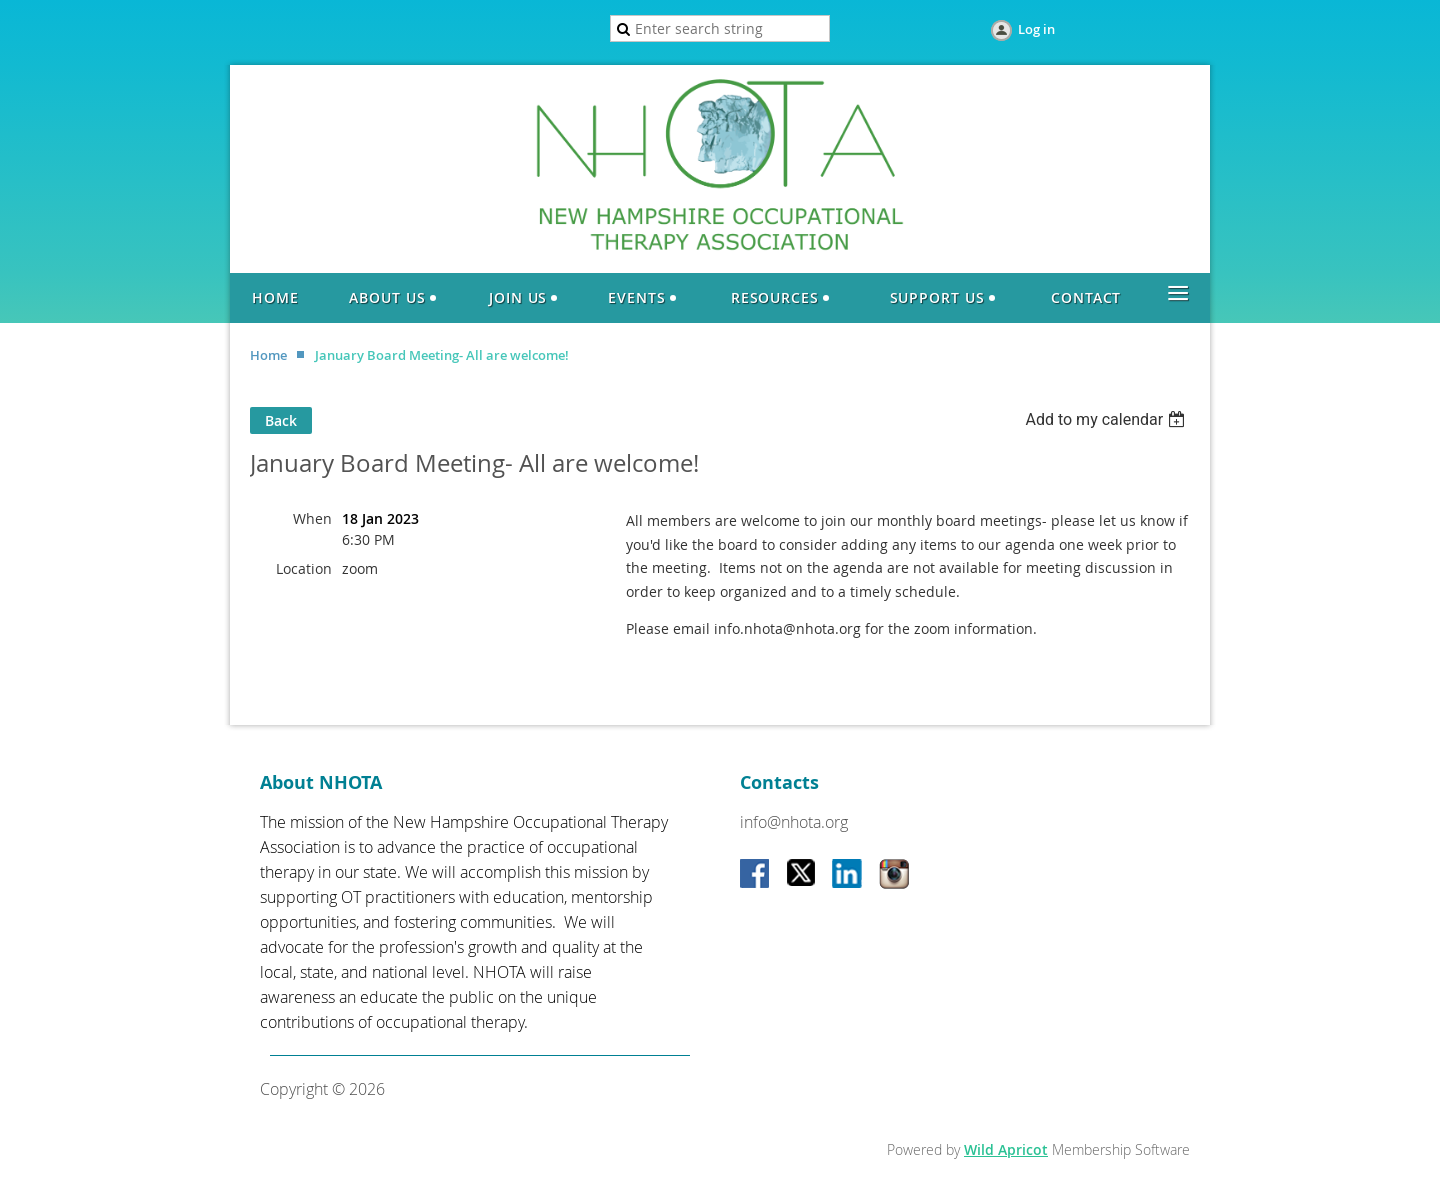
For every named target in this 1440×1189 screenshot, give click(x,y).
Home (268, 355)
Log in (1036, 29)
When (312, 518)
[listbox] (1107, 419)
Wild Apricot (1006, 1149)
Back (281, 420)
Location (304, 568)
